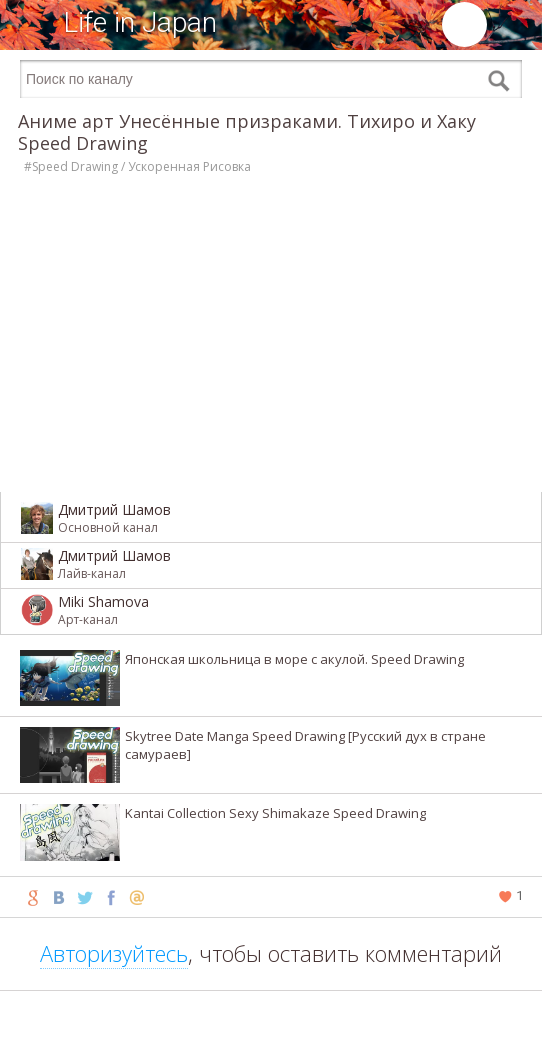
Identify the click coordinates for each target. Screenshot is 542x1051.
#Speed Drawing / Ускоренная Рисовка (137, 166)
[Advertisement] (271, 1021)
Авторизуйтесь (114, 953)
